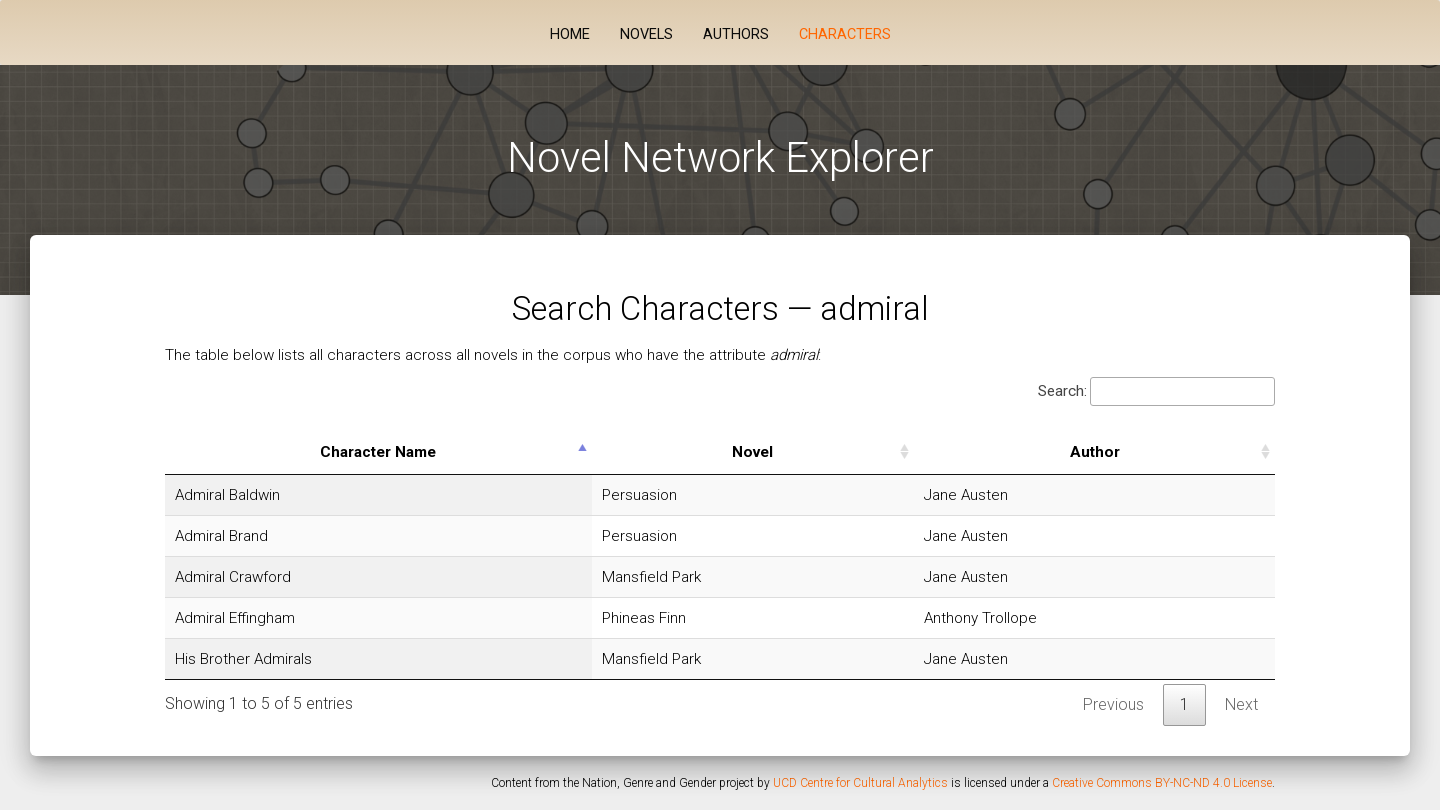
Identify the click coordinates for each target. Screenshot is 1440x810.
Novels (646, 34)
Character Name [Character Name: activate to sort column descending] (378, 452)
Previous (1113, 704)
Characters (845, 34)
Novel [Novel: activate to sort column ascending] (752, 452)
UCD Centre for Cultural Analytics (860, 783)
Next (1241, 704)
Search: (1156, 391)
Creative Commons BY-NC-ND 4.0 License (1162, 783)
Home (570, 34)
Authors (736, 34)
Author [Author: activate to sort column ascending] (1095, 452)
